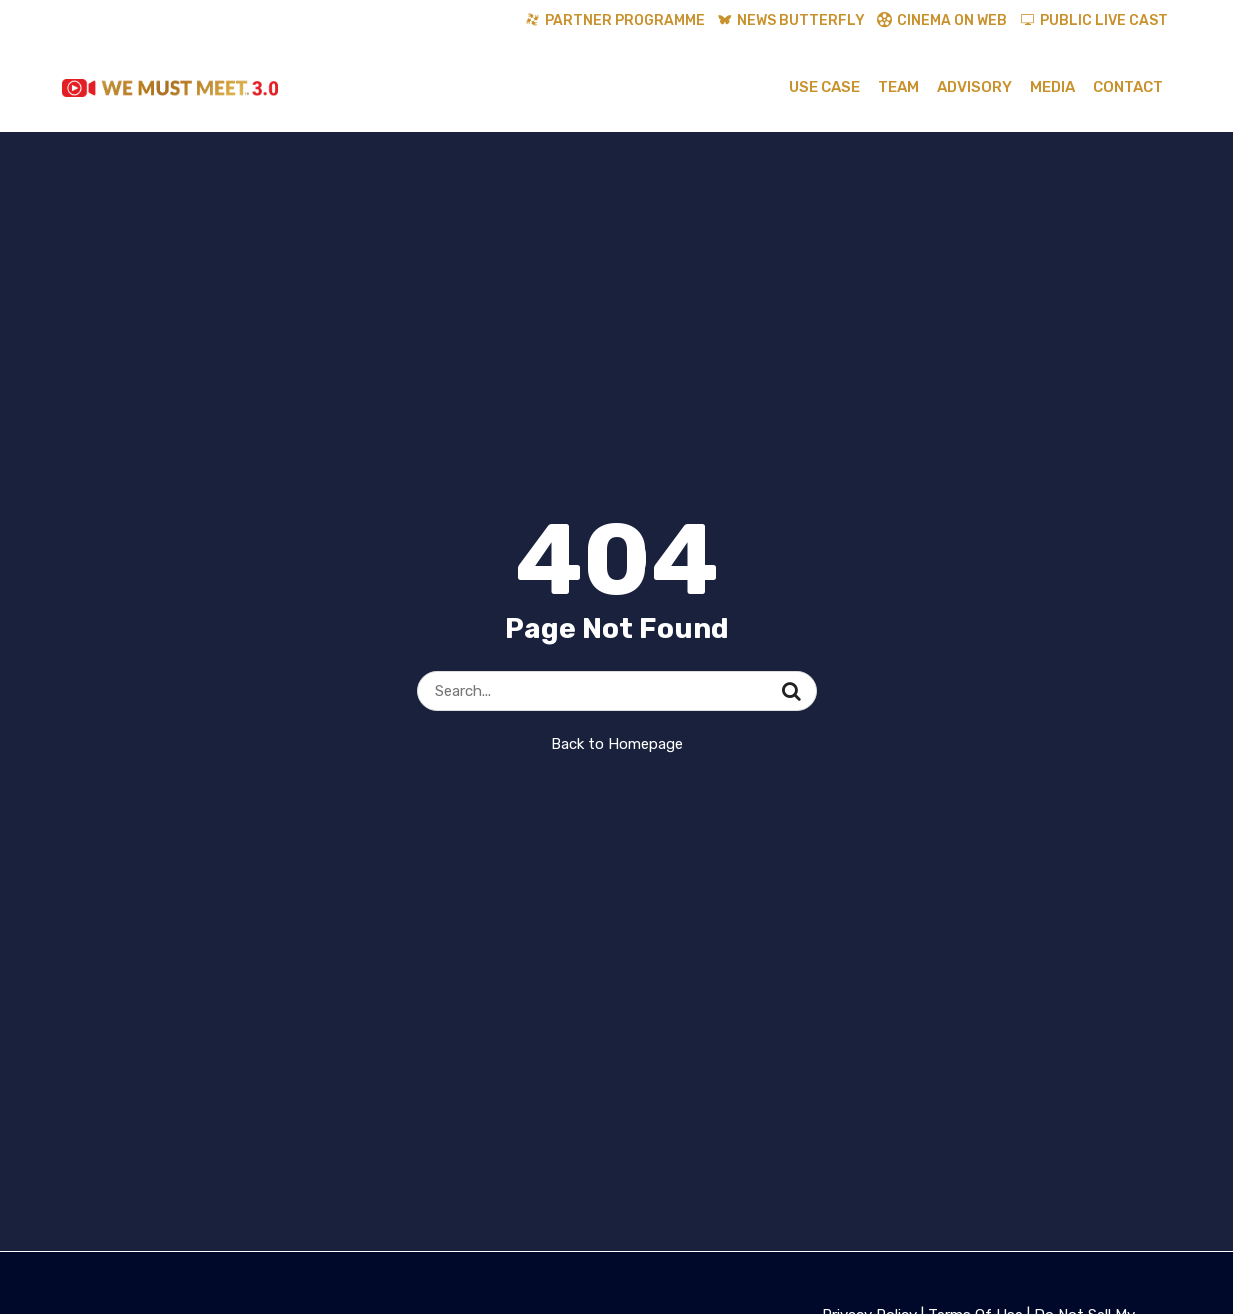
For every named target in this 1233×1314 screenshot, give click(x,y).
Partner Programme (625, 20)
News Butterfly (801, 20)
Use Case (824, 87)
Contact (1128, 87)
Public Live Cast (1104, 20)
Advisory (974, 87)
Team (898, 87)
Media (1052, 87)
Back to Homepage (617, 744)
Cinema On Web (952, 20)
